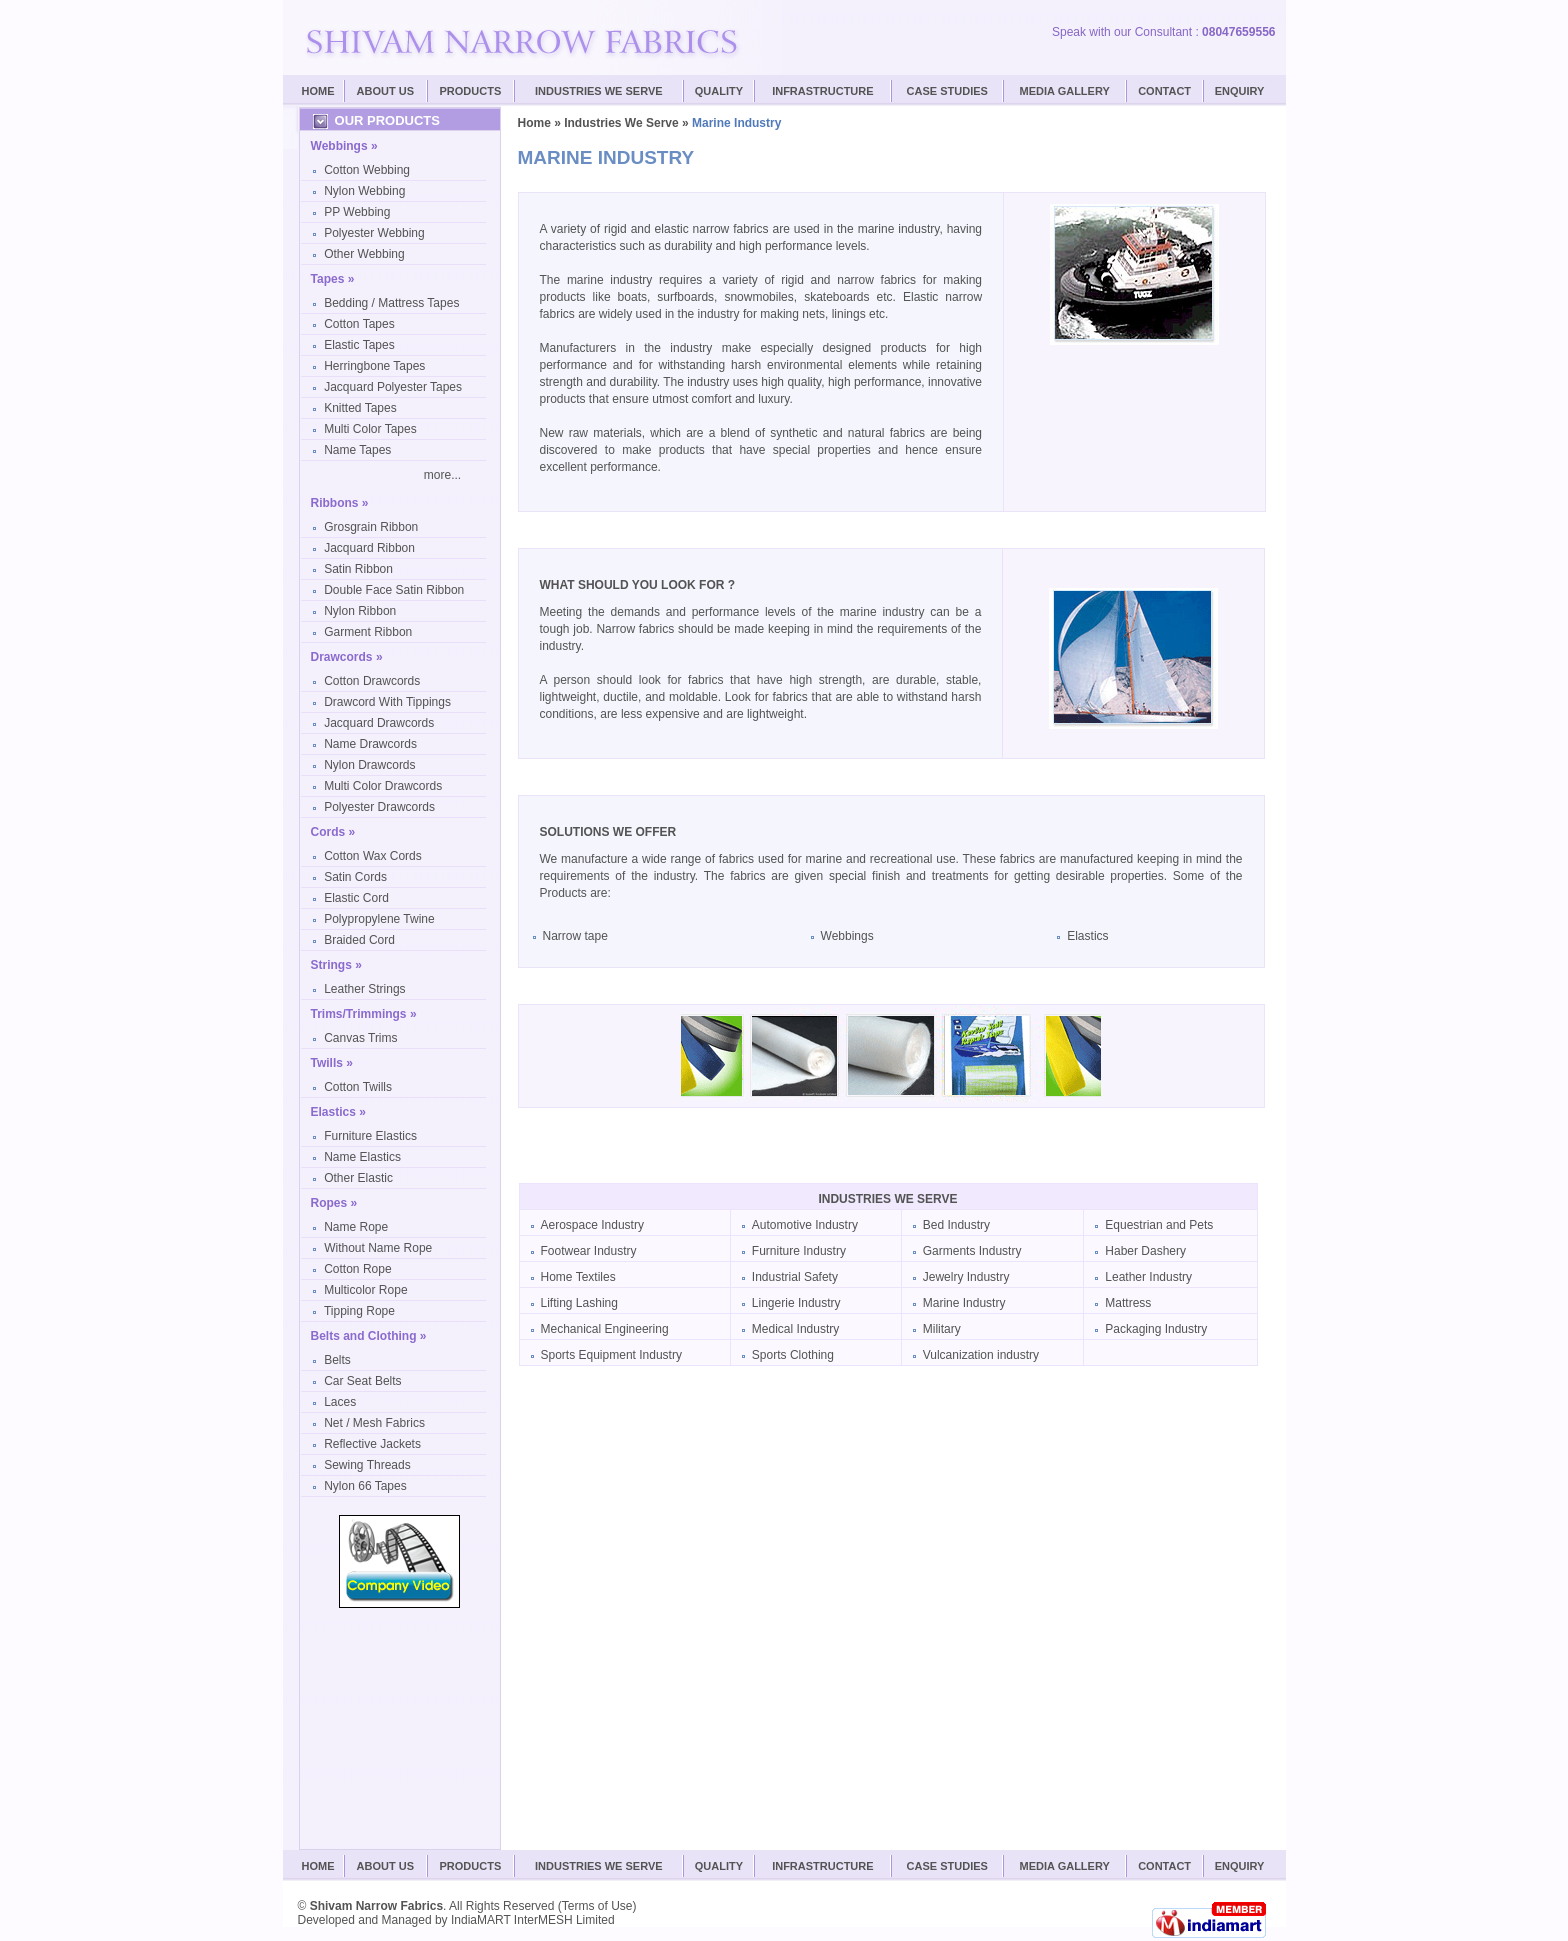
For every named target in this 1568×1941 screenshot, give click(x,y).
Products (471, 91)
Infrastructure (822, 91)
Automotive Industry (805, 1225)
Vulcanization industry (981, 1355)
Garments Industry (972, 1251)
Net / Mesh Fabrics (374, 1423)
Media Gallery (1065, 91)
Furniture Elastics (370, 1136)
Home (318, 91)
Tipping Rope (359, 1311)
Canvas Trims (360, 1038)
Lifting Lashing (579, 1303)
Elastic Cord (356, 898)
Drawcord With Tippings (387, 702)
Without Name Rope (378, 1248)
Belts (337, 1360)
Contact (1164, 91)
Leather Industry (1148, 1277)
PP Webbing (357, 212)
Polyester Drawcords (379, 807)
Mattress (1128, 1303)
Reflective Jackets (372, 1444)
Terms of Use (597, 1906)
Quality (719, 91)
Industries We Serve (599, 91)
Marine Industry (964, 1303)
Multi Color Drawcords (383, 786)
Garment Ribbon (368, 632)
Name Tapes (357, 450)
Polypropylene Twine (379, 919)
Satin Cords (355, 877)
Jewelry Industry (966, 1277)
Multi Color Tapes (370, 429)
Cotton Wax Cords (373, 856)
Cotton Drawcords (372, 681)
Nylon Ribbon (360, 611)
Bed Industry (956, 1225)
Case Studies (947, 1866)
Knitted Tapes (360, 408)
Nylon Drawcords (369, 765)
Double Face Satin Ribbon (394, 590)
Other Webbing (364, 254)
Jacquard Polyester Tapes (393, 387)
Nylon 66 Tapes (365, 1486)
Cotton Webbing (367, 170)
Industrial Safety (795, 1277)
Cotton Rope (357, 1269)
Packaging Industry (1156, 1329)
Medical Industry (795, 1329)
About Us (385, 91)
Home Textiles (578, 1277)
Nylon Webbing (364, 191)
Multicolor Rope (365, 1290)
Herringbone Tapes (374, 366)
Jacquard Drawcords (379, 723)
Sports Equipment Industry (611, 1355)
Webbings (847, 936)
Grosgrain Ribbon (371, 527)
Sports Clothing (793, 1355)
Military (942, 1329)
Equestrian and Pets (1159, 1225)
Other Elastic (358, 1178)
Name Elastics (362, 1157)
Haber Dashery (1145, 1251)
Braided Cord (359, 940)
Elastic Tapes (359, 345)
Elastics (1087, 936)
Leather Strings (364, 989)
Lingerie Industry (796, 1303)
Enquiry (1240, 91)
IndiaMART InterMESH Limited (533, 1920)
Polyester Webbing (374, 233)
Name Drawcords (370, 744)
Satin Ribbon (358, 569)
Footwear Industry (589, 1251)
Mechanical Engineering (605, 1329)
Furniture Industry (799, 1251)
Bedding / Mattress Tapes (391, 303)
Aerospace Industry (592, 1225)
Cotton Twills (358, 1087)
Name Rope (356, 1227)
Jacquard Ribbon (369, 548)
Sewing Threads (367, 1465)
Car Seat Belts (362, 1381)
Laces (340, 1402)
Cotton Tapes (359, 324)
